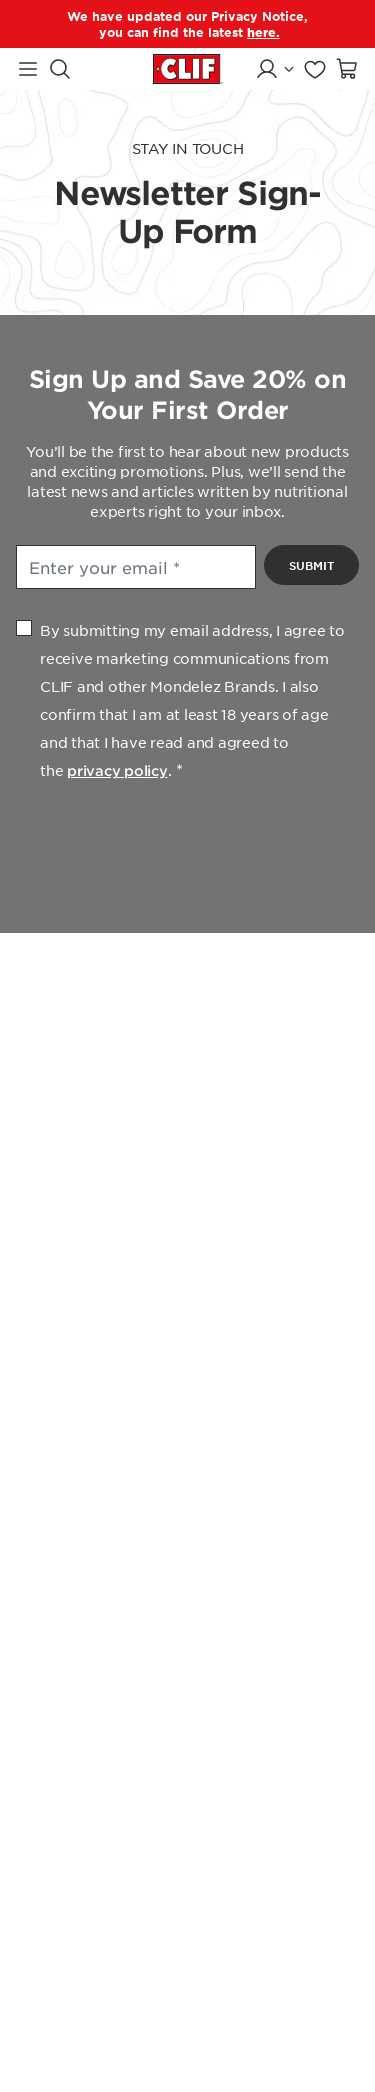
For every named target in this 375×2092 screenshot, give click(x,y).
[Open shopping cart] (347, 69)
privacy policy (117, 770)
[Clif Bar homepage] (188, 68)
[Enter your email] (136, 567)
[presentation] (188, 846)
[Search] (60, 69)
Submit (311, 565)
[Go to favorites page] (315, 69)
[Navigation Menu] (28, 69)
